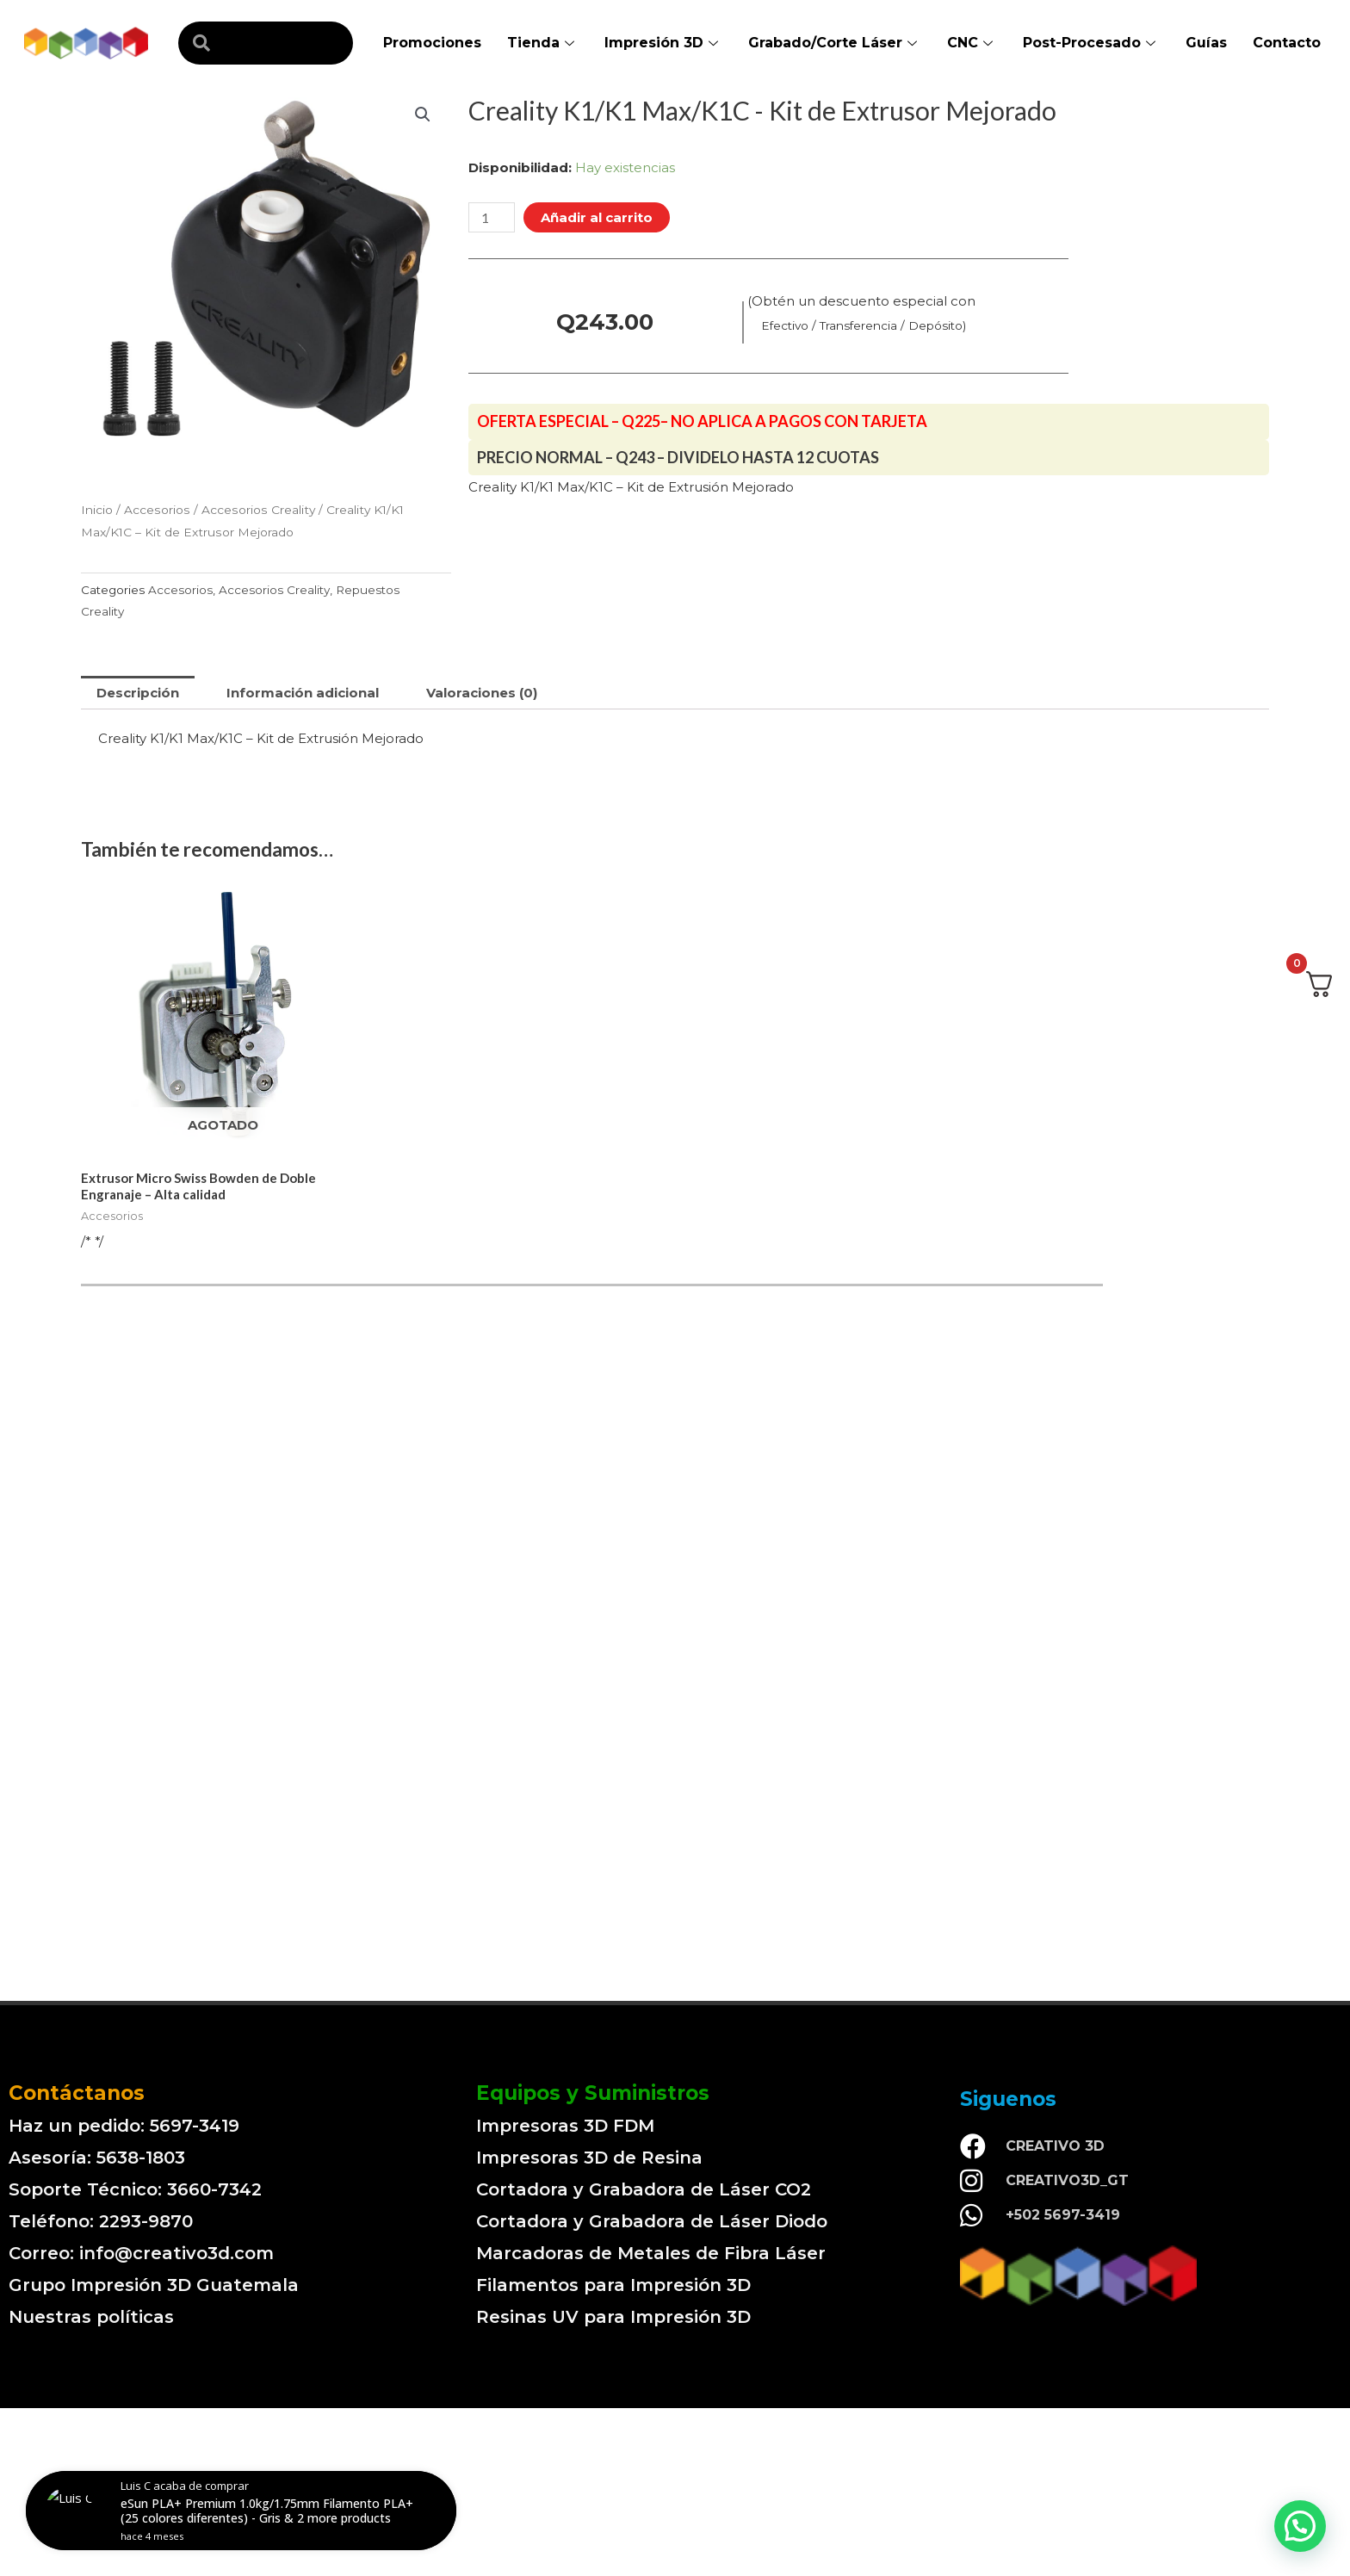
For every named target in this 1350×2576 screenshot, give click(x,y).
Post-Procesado (1091, 42)
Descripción (137, 692)
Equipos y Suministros (592, 2093)
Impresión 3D (663, 42)
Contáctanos (77, 2093)
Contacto (1287, 42)
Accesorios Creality (258, 510)
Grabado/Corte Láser (834, 42)
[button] (1300, 2526)
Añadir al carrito (597, 217)
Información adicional (302, 692)
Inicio (97, 510)
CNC (972, 42)
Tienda (543, 42)
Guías (1206, 42)
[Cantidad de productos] (491, 217)
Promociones (432, 42)
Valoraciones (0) (481, 692)
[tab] (138, 692)
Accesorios (157, 510)
